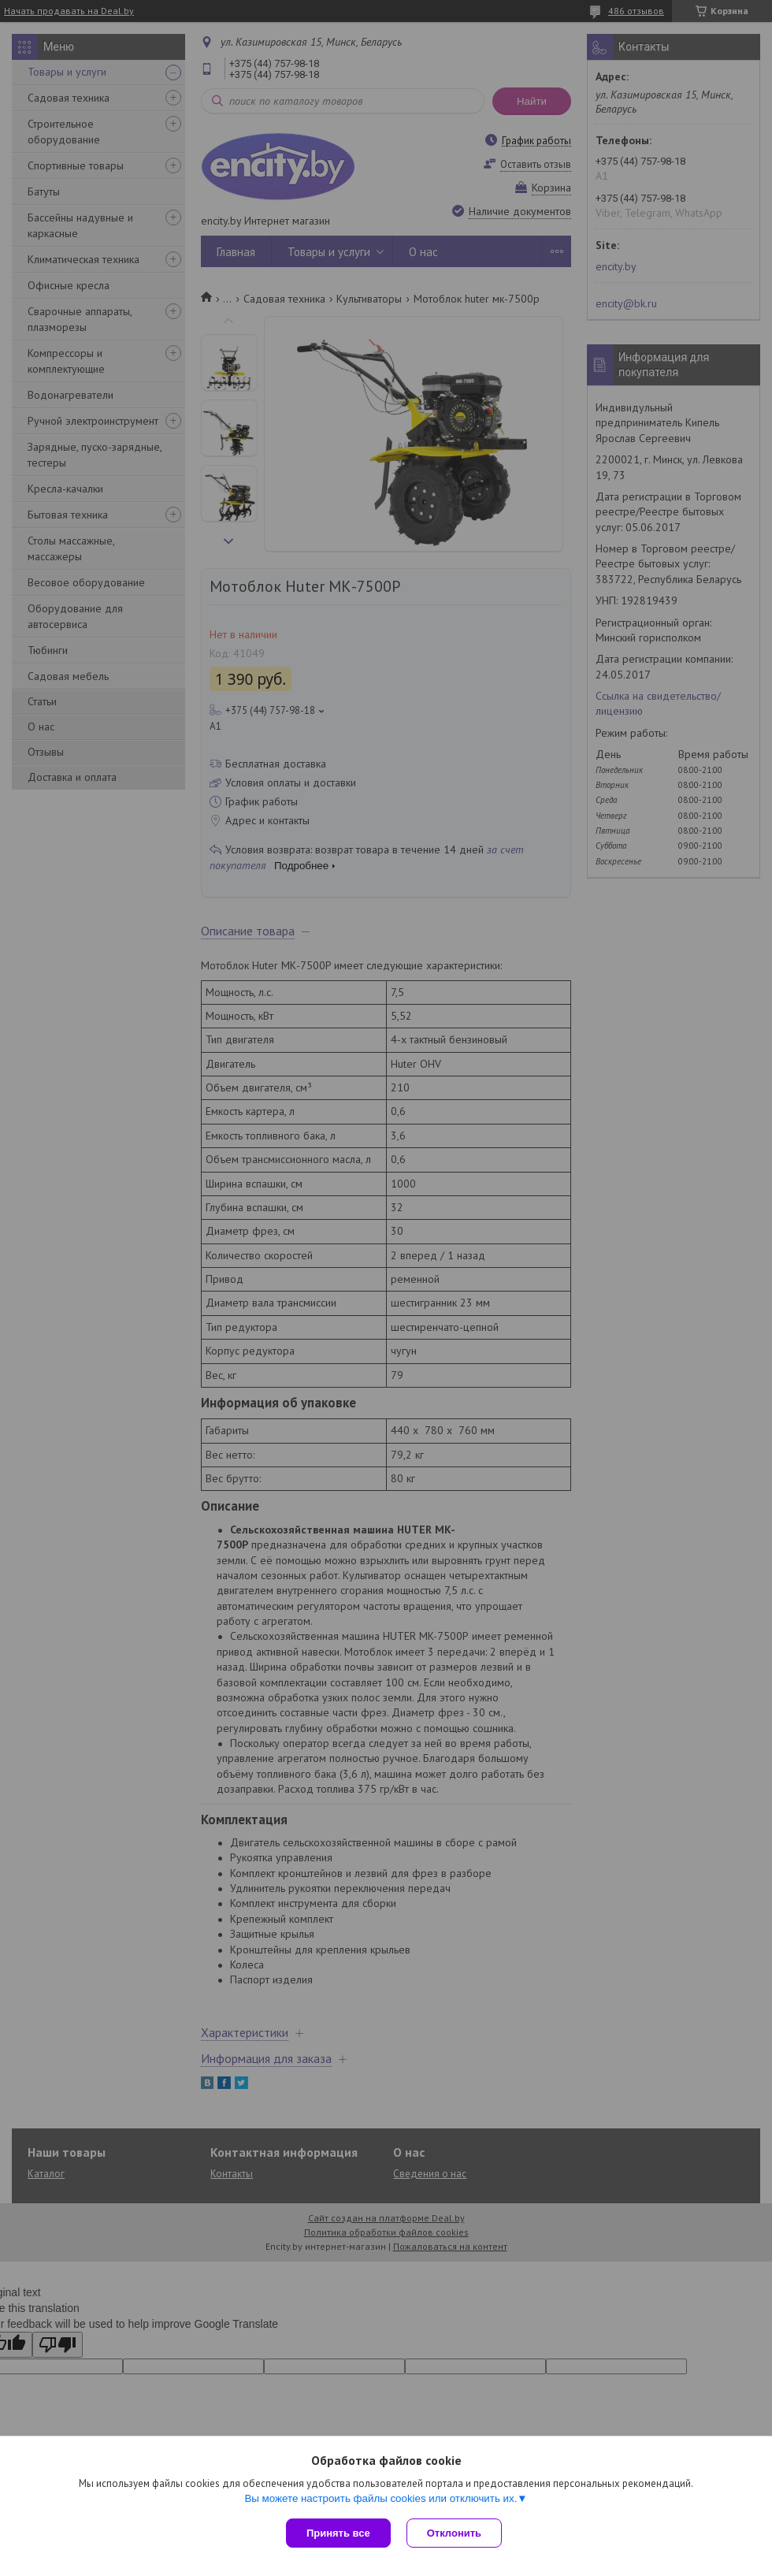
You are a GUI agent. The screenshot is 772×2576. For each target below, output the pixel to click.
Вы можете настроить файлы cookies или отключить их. (380, 2498)
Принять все (338, 2533)
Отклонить (454, 2533)
